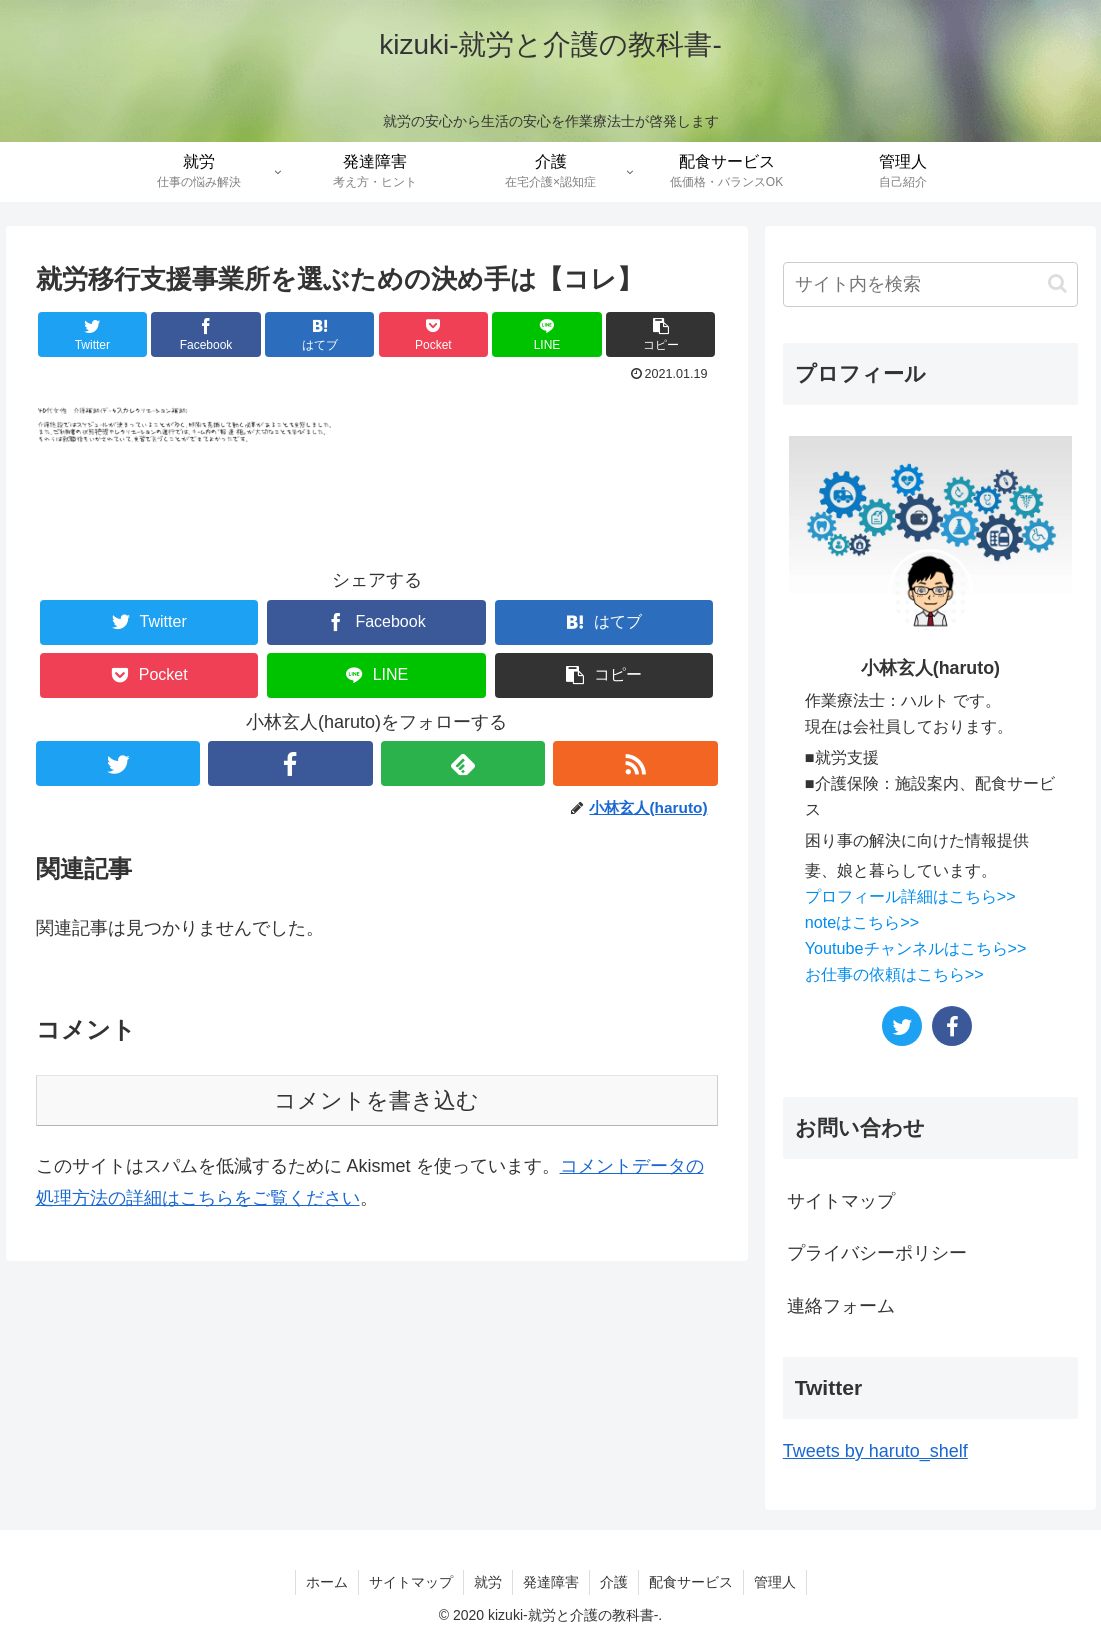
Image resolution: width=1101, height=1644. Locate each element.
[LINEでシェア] (546, 334)
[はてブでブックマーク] (319, 334)
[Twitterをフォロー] (118, 763)
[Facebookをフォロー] (290, 763)
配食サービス (691, 1582)
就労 (488, 1582)
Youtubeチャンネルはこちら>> (916, 948)
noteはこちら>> (862, 922)
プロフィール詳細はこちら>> (910, 896)
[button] (660, 334)
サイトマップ (841, 1201)
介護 (614, 1582)
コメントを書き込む (376, 1100)
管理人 (775, 1582)
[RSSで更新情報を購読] (635, 763)
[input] (930, 284)
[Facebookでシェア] (205, 334)
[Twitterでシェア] (92, 334)
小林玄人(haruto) (930, 668)
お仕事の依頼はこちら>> (894, 974)
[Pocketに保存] (433, 334)
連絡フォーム (841, 1306)
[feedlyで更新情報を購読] (463, 763)
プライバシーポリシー (877, 1253)
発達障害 (551, 1582)
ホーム (327, 1582)
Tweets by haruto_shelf (875, 1451)
